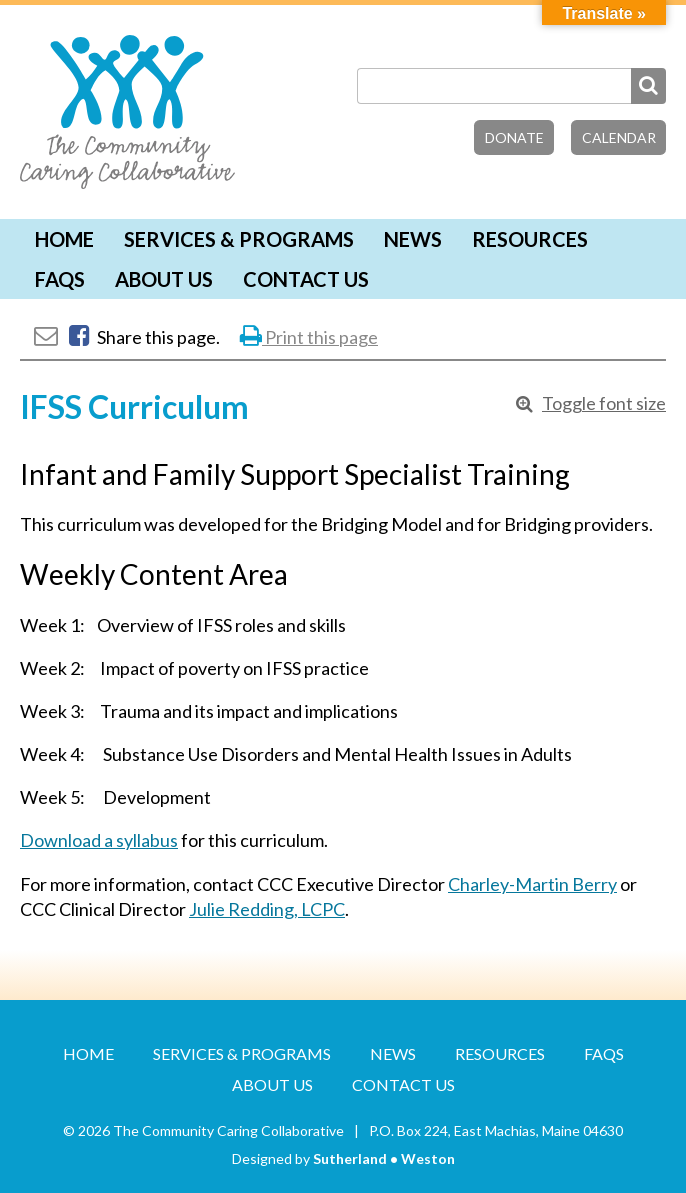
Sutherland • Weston (384, 1158)
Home (64, 239)
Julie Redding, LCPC (267, 909)
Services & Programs (239, 239)
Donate (514, 137)
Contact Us (306, 279)
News (413, 239)
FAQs (60, 279)
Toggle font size (604, 403)
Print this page (309, 337)
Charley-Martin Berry (532, 884)
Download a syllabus (99, 840)
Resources (530, 239)
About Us (164, 279)
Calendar (619, 137)
